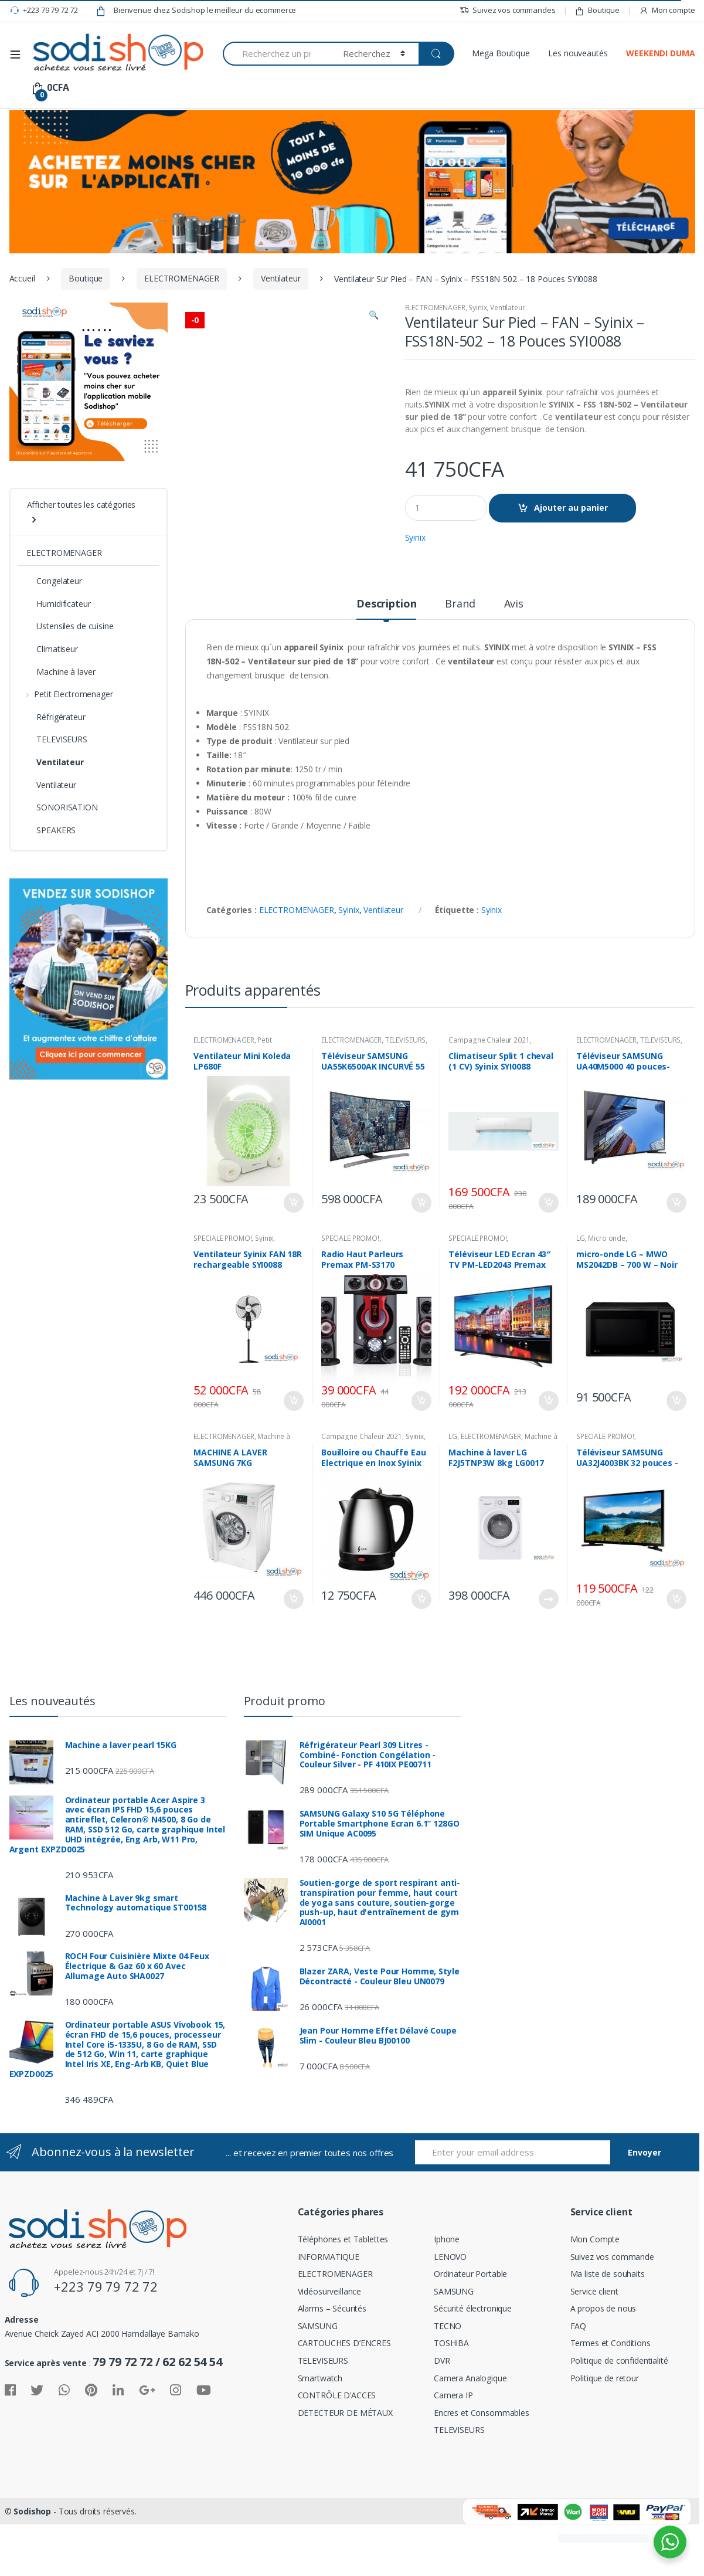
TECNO (447, 2383)
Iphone (447, 2296)
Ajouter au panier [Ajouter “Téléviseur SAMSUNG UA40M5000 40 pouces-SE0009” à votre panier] (675, 1260)
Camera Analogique (470, 2435)
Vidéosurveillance (330, 2348)
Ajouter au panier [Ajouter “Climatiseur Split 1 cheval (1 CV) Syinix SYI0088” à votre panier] (548, 1260)
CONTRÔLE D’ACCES (337, 2452)
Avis (513, 662)
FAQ (578, 2383)
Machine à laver (60, 671)
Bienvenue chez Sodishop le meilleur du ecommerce (196, 10)
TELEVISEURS (405, 1097)
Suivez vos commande (612, 2314)
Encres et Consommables (481, 2470)
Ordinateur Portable (470, 2331)
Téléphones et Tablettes (343, 2296)
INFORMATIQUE (328, 2314)
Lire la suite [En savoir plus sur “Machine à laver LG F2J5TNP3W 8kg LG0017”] (548, 1657)
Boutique (597, 10)
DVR (442, 2418)
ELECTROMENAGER (181, 278)
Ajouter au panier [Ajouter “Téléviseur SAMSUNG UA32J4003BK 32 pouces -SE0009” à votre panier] (675, 1657)
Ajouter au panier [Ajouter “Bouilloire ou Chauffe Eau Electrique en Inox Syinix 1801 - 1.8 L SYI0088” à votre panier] (420, 1657)
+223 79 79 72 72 (44, 10)
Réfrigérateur (55, 716)
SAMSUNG (318, 2383)
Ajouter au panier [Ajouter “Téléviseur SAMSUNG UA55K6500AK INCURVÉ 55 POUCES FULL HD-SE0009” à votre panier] (420, 1260)
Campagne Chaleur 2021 (488, 1097)
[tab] (386, 666)
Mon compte (667, 10)
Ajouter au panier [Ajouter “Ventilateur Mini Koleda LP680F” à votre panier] (293, 1260)
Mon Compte (595, 2296)
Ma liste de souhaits (607, 2331)
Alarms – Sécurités (332, 2365)
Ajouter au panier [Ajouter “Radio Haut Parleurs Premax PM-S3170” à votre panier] (420, 1458)
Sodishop (32, 2568)
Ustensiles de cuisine (69, 626)
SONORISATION (61, 807)
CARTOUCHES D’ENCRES (344, 2400)
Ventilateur (280, 278)
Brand (460, 662)
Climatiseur (51, 648)
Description (386, 662)
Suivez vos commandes (507, 10)
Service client (594, 2348)
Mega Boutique (500, 53)
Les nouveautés (577, 53)
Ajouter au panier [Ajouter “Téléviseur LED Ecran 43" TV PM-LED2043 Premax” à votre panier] (548, 1458)
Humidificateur (58, 603)
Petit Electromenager (232, 1101)
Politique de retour (604, 2435)
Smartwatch (320, 2435)
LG (580, 1296)
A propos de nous (603, 2365)
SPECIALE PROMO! (222, 1296)
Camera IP (453, 2452)
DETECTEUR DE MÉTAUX (345, 2470)
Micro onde (606, 1296)
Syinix (477, 308)
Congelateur (53, 580)
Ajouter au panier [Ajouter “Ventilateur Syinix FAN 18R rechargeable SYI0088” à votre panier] (293, 1458)
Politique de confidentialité (619, 2418)
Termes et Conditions (610, 2400)
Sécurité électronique (473, 2365)
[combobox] (276, 54)
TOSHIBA (451, 2400)
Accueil (22, 278)
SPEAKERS (51, 830)
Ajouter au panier (571, 507)
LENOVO (450, 2314)
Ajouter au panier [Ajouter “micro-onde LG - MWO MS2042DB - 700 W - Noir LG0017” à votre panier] (675, 1458)
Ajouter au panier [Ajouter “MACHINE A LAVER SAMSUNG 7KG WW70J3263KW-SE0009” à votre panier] (293, 1657)
